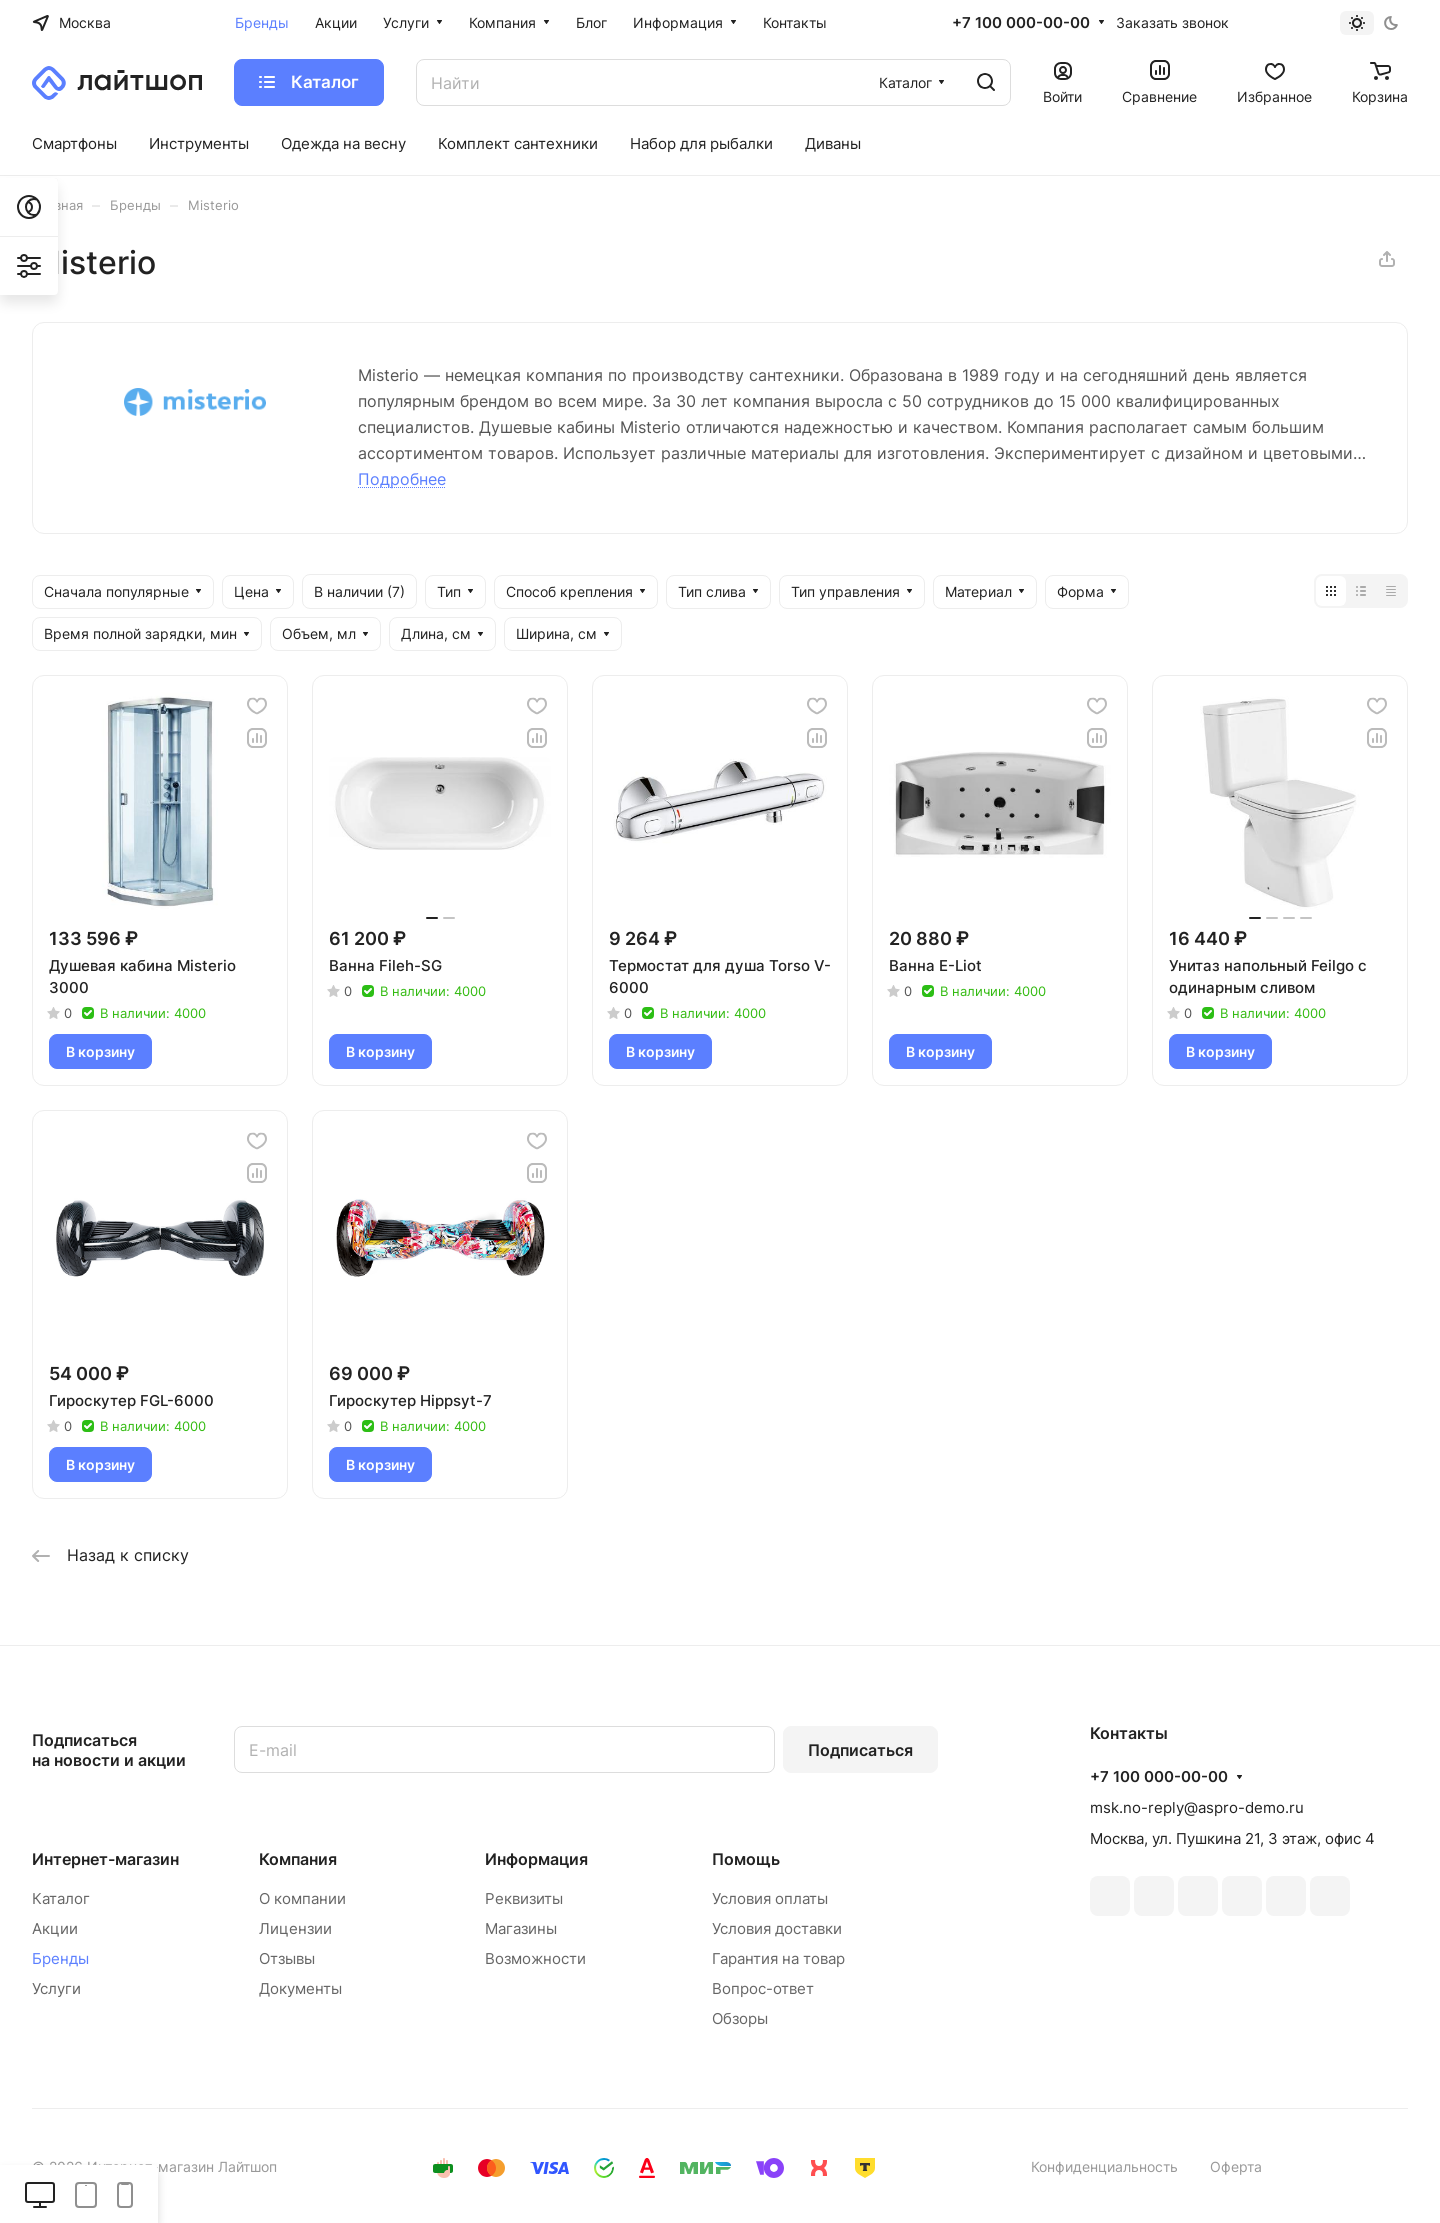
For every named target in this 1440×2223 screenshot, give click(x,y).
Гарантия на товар (778, 1958)
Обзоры (740, 2018)
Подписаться (860, 1750)
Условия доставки (777, 1928)
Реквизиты (524, 1898)
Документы (300, 1988)
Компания (298, 1859)
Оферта (1236, 2166)
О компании (302, 1898)
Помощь (746, 1859)
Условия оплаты (770, 1898)
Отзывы (287, 1958)
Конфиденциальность (1104, 2166)
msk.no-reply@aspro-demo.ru (1197, 1807)
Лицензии (295, 1928)
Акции (55, 1928)
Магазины (521, 1928)
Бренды (60, 1958)
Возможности (535, 1958)
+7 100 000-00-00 (1021, 23)
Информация (536, 1859)
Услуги (56, 1988)
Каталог (61, 1898)
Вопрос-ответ (763, 1988)
